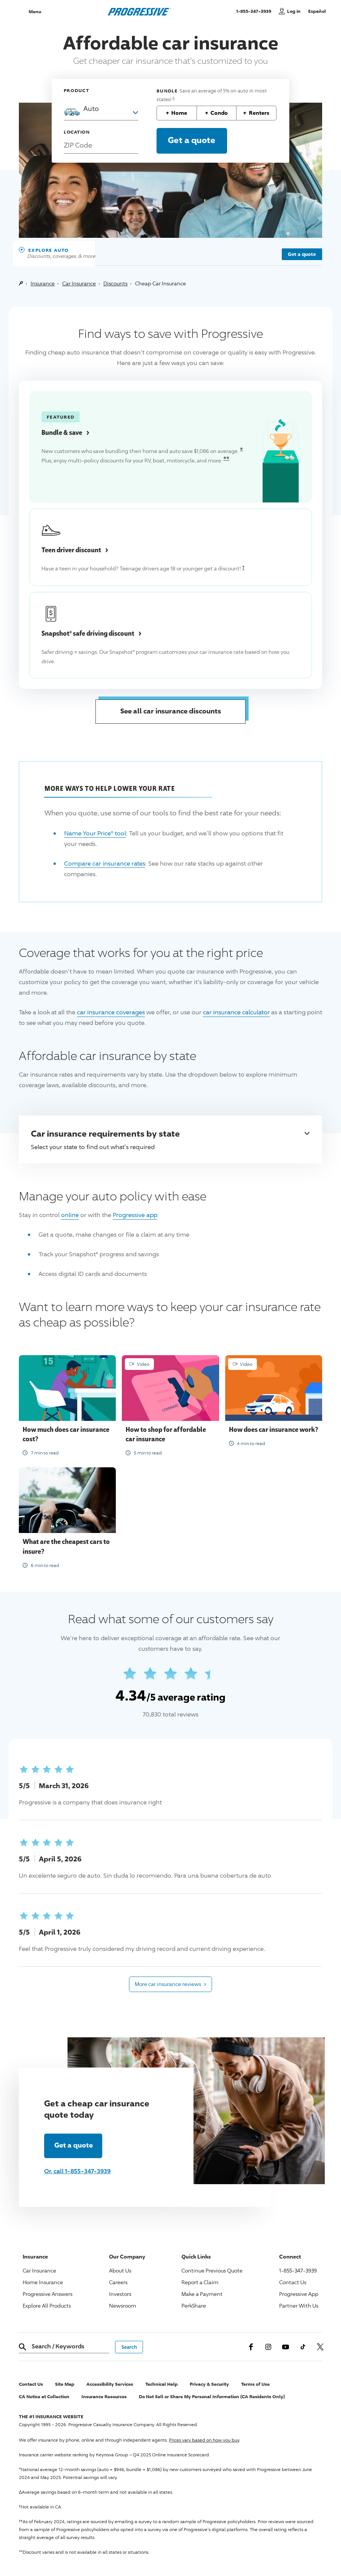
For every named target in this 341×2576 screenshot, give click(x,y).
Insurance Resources (104, 2396)
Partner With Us (298, 2305)
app (135, 1215)
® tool (95, 833)
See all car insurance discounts (170, 711)
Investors (120, 2294)
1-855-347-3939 (255, 11)
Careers (118, 2282)
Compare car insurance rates (104, 863)
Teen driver (74, 549)
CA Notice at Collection (44, 2396)
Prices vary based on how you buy (204, 2440)
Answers (47, 2294)
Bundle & (65, 432)
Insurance (43, 283)
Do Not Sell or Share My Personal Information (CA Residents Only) (212, 2396)
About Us (120, 2270)
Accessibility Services (109, 2384)
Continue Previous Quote (212, 2270)
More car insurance (170, 1983)
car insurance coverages (111, 1012)
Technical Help (161, 2384)
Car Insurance (79, 283)
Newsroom (122, 2305)
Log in (294, 11)
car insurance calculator (236, 1012)
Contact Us (292, 2282)
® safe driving (91, 633)
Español (317, 11)
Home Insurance (43, 2282)
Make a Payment (202, 2294)
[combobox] (101, 107)
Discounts (115, 283)
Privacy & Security (209, 2384)
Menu (35, 11)
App (298, 2294)
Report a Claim (199, 2282)
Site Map (64, 2384)
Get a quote (302, 254)
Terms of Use (255, 2384)
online (70, 1215)
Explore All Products (47, 2305)
